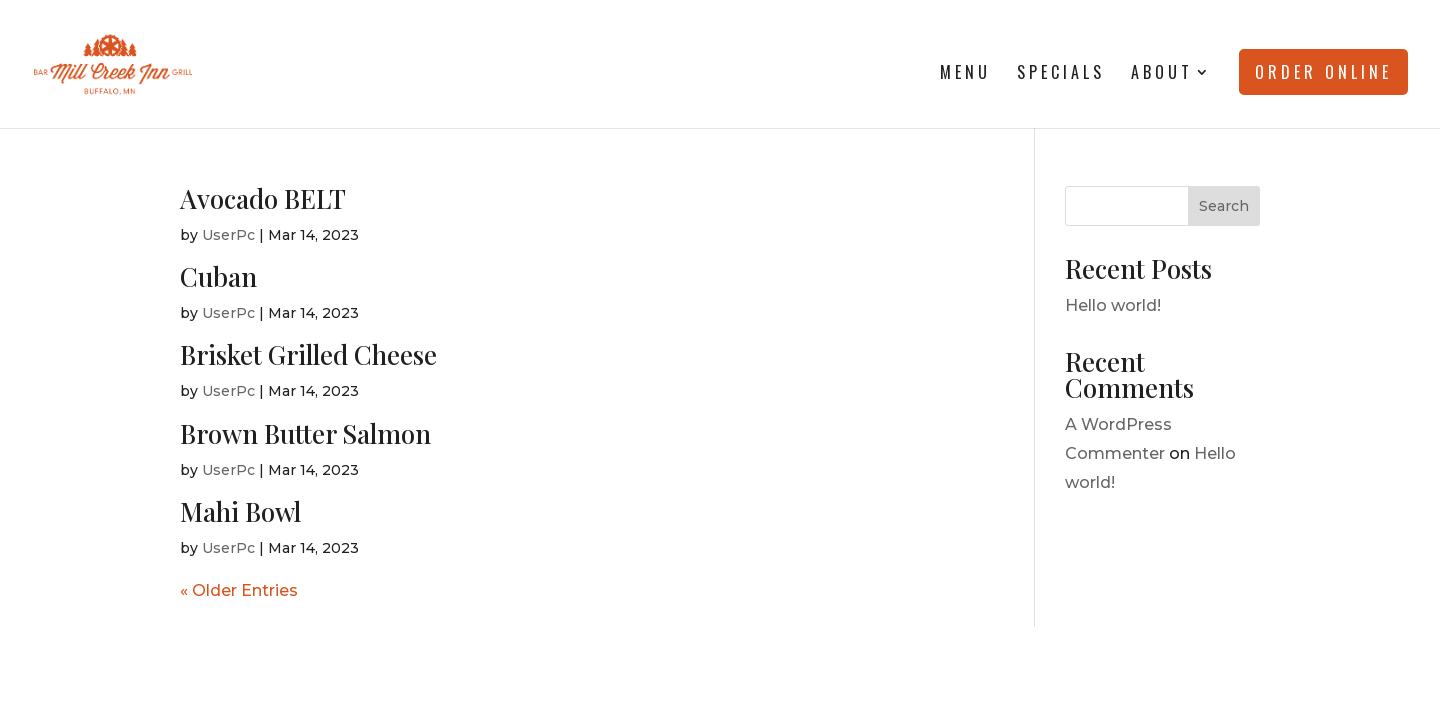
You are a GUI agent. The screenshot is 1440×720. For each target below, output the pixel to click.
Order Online (1323, 72)
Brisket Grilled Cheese (308, 354)
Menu (965, 74)
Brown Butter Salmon (305, 433)
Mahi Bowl (240, 511)
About (1162, 74)
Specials (1061, 74)
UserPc (228, 235)
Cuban (218, 276)
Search (1224, 206)
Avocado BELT (263, 198)
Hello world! (1113, 305)
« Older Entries (239, 590)
